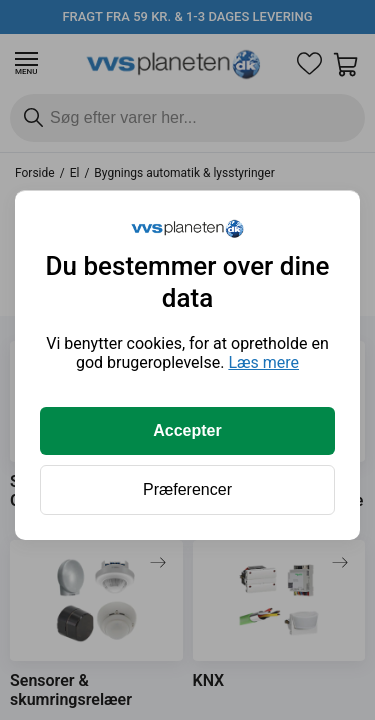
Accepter (187, 430)
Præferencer (187, 489)
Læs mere (263, 362)
